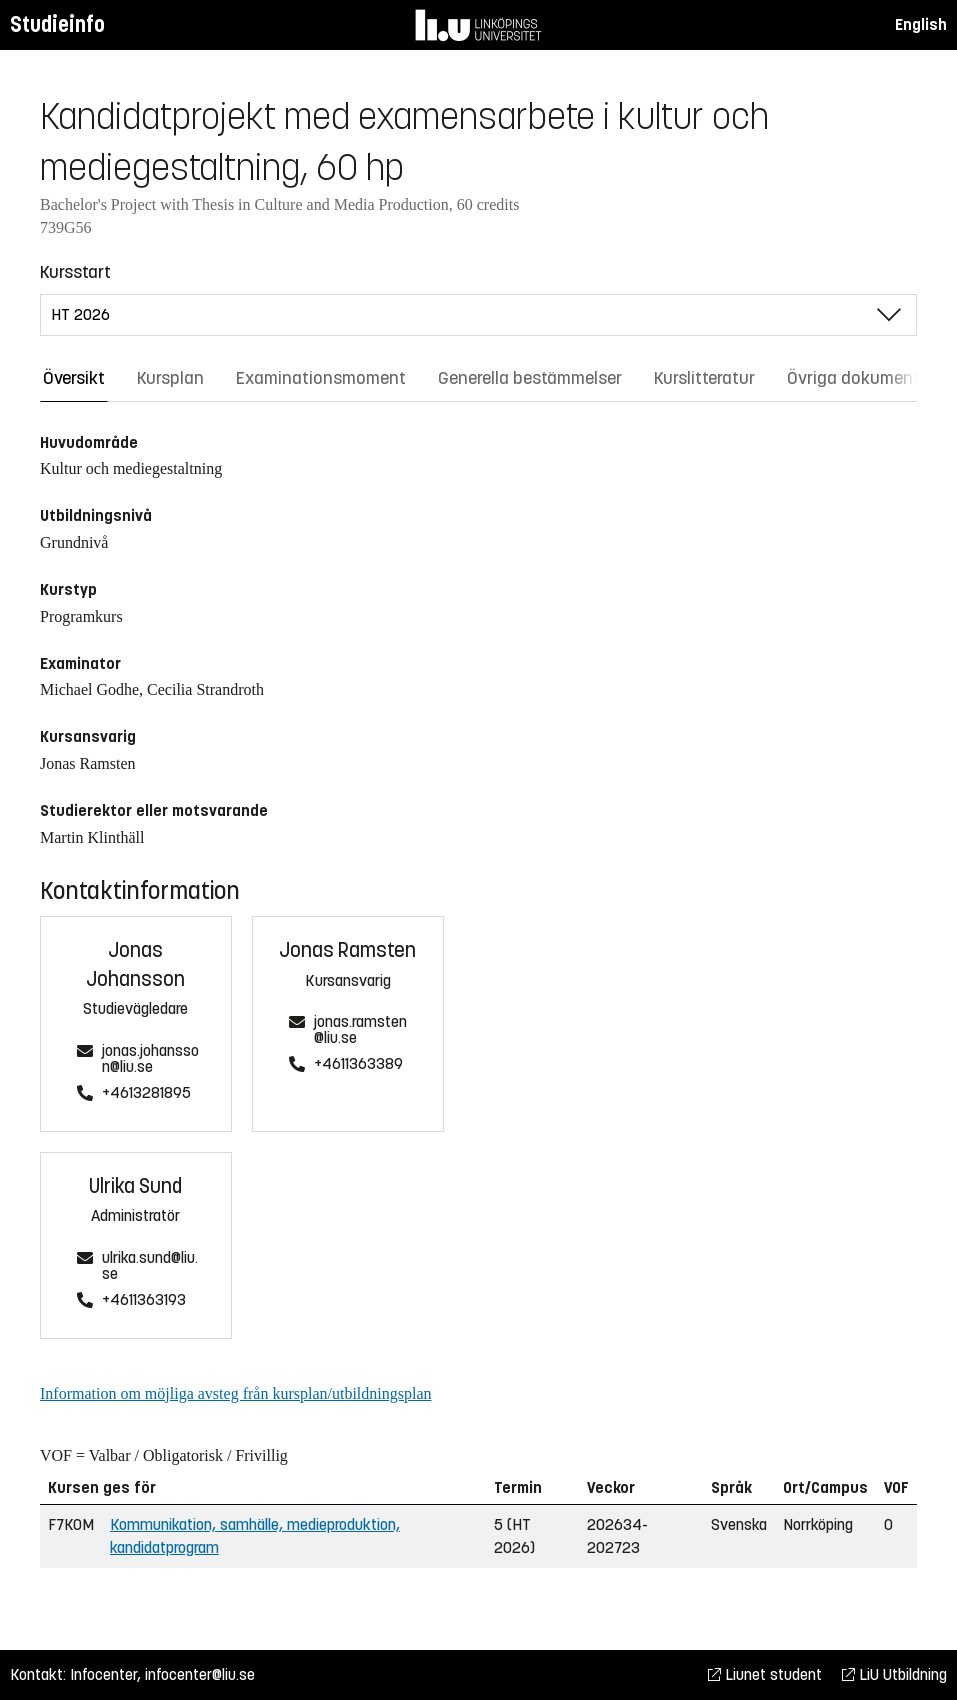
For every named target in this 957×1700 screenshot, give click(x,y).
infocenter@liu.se (200, 1674)
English (921, 24)
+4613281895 (146, 1093)
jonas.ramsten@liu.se (360, 1030)
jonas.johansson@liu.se (150, 1059)
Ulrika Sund (135, 1186)
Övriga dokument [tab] (853, 378)
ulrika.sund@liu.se (150, 1266)
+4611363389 (358, 1064)
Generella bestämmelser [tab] (530, 378)
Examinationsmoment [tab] (321, 378)
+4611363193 (144, 1300)
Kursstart (75, 272)
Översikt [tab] (74, 378)
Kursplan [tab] (170, 378)
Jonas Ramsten (347, 950)
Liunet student (765, 1674)
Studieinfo (57, 24)
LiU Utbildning (894, 1674)
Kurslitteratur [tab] (704, 378)
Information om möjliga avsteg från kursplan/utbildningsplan (235, 1393)
